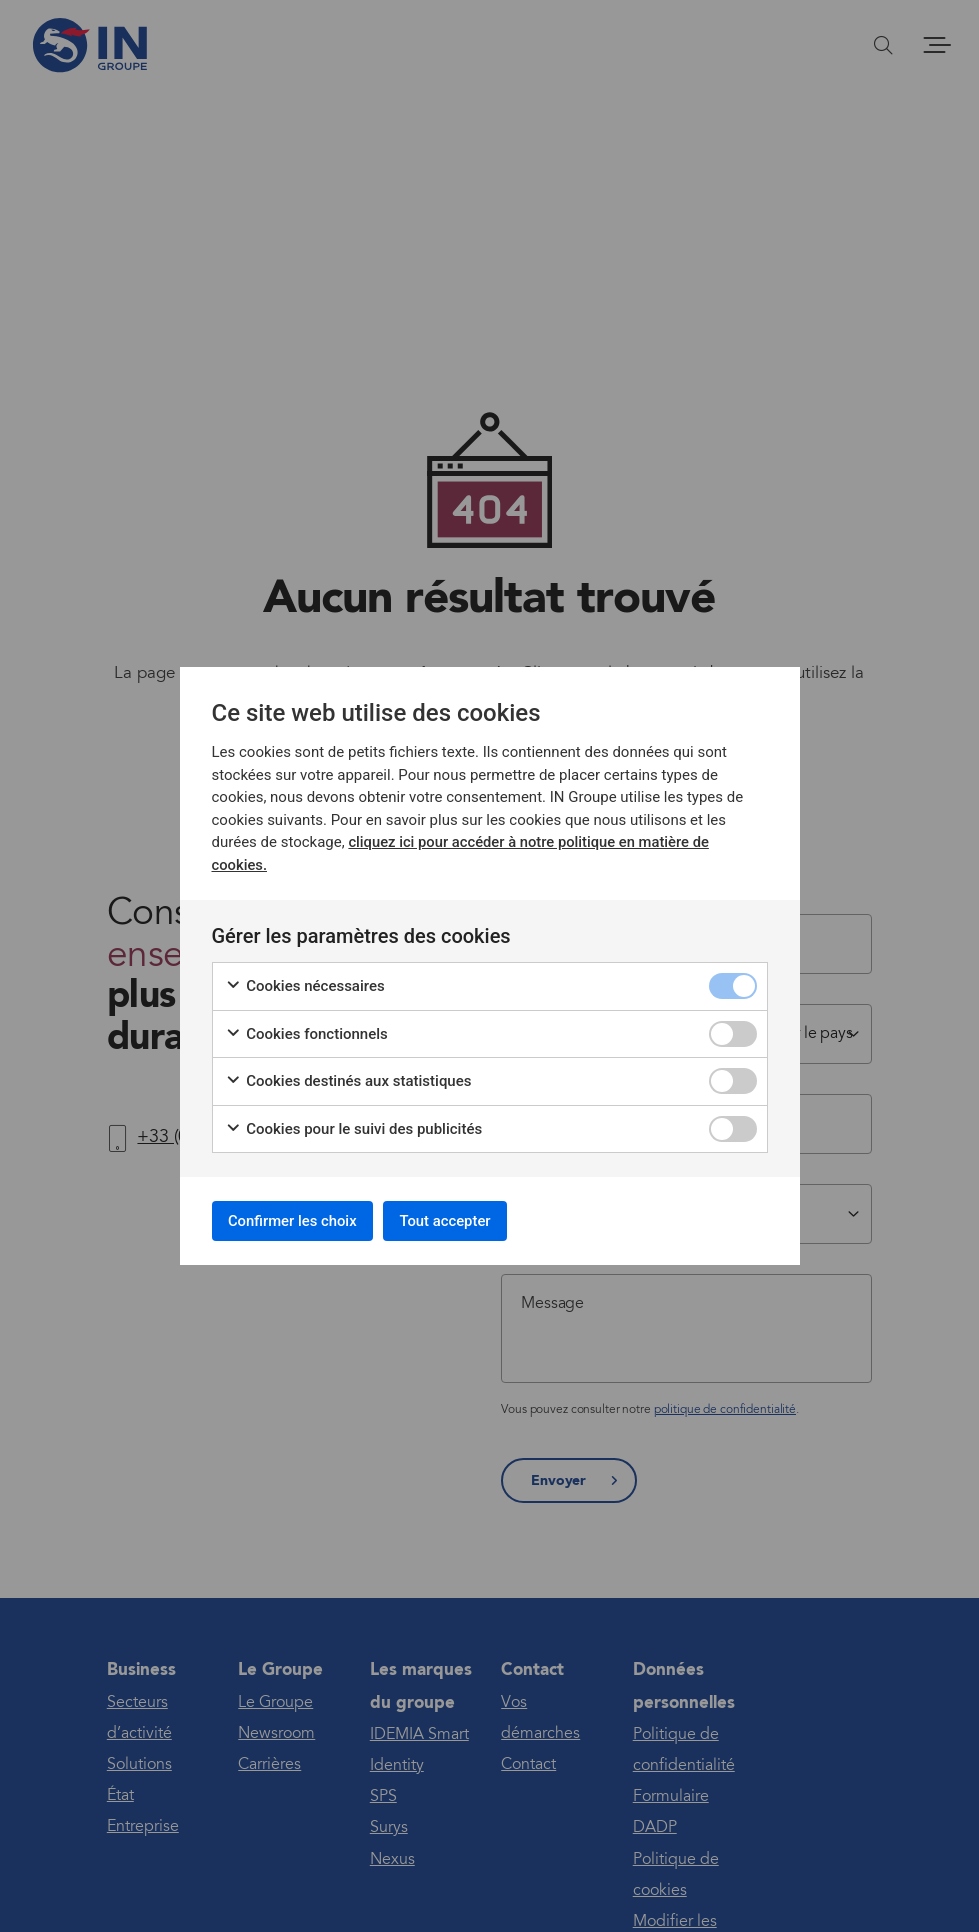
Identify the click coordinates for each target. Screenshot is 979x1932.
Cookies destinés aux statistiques (348, 1077)
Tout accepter (472, 1220)
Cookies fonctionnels (306, 1030)
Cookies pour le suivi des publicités (354, 1125)
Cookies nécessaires (305, 982)
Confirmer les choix (302, 1220)
